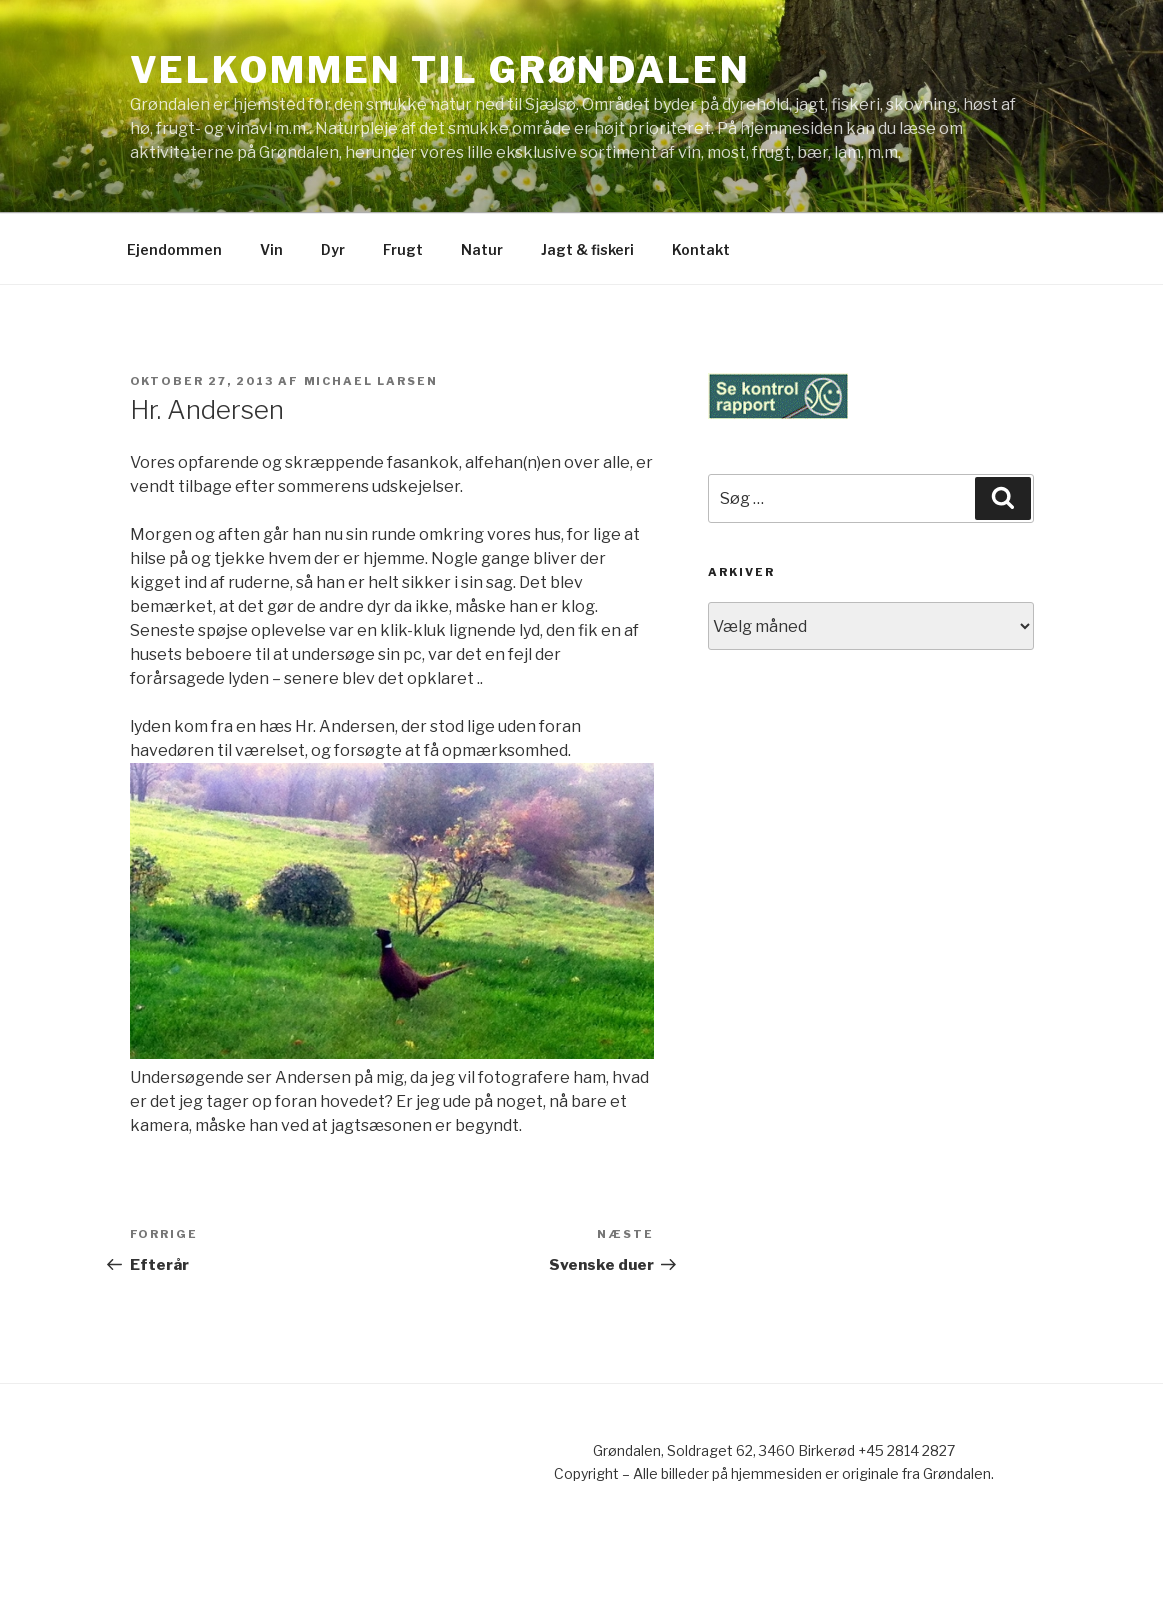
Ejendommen (174, 249)
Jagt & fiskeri (587, 249)
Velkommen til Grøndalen (440, 70)
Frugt (403, 249)
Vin (271, 249)
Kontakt (701, 249)
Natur (482, 249)
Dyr (333, 249)
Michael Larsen (371, 381)
